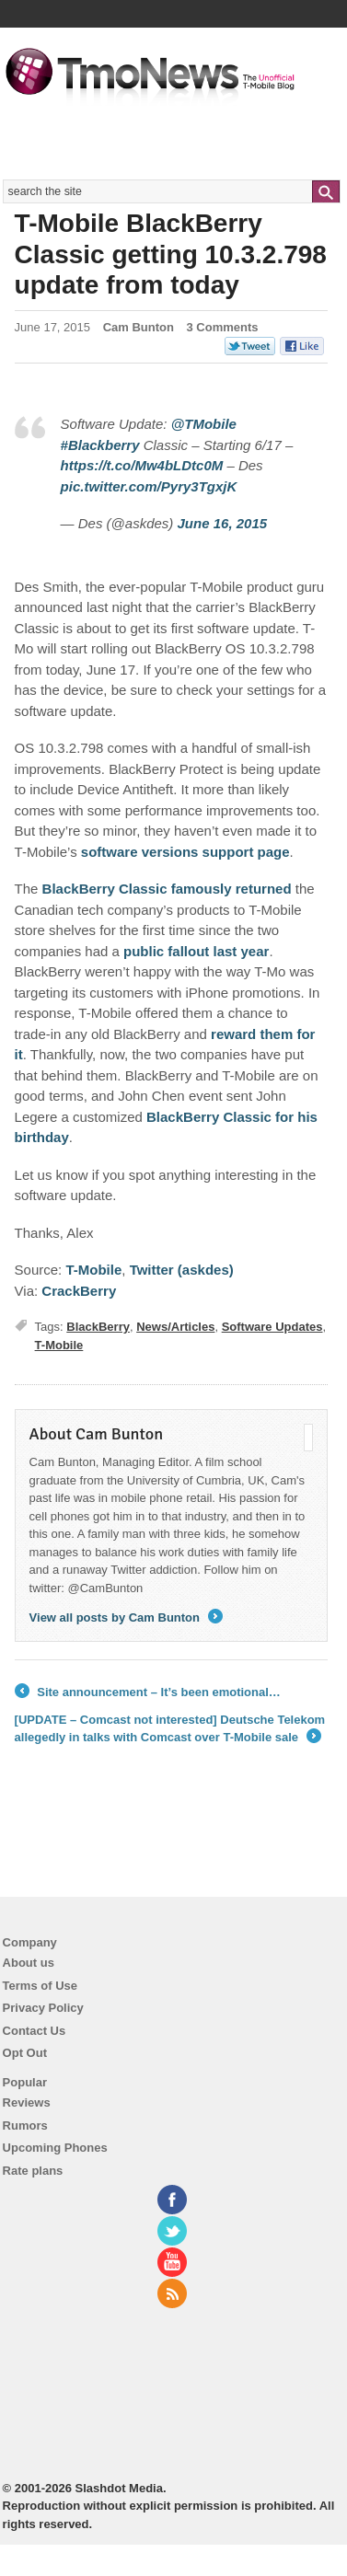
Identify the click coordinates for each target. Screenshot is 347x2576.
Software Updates (272, 1327)
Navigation (321, 54)
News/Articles (175, 1327)
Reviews (27, 2102)
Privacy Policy (43, 2008)
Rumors (25, 2125)
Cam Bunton (138, 327)
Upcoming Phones (55, 2147)
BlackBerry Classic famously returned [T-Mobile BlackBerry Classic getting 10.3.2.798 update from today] (167, 888)
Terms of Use (40, 1986)
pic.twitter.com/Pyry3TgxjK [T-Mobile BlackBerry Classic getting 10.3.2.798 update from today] (149, 486)
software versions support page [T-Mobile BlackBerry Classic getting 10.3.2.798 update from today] (185, 852)
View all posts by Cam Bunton (126, 1617)
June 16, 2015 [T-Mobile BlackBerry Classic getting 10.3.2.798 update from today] (223, 523)
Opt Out (25, 2053)
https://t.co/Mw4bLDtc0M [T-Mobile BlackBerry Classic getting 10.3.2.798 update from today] (142, 465)
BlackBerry (98, 1327)
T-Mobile (59, 1345)
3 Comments (223, 327)
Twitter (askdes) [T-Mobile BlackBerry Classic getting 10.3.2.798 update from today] (182, 1269)
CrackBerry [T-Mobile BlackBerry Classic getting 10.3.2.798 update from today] (78, 1291)
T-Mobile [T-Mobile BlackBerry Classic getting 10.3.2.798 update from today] (93, 1269)
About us (28, 1963)
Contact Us (34, 2031)
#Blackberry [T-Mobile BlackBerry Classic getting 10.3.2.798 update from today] (100, 445)
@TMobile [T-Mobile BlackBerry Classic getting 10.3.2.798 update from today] (204, 424)
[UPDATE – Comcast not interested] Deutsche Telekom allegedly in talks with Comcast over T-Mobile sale (170, 1730)
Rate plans (33, 2170)
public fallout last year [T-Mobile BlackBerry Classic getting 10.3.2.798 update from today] (196, 951)
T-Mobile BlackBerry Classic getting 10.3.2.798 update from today (171, 254)
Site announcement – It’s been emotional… (148, 1692)
